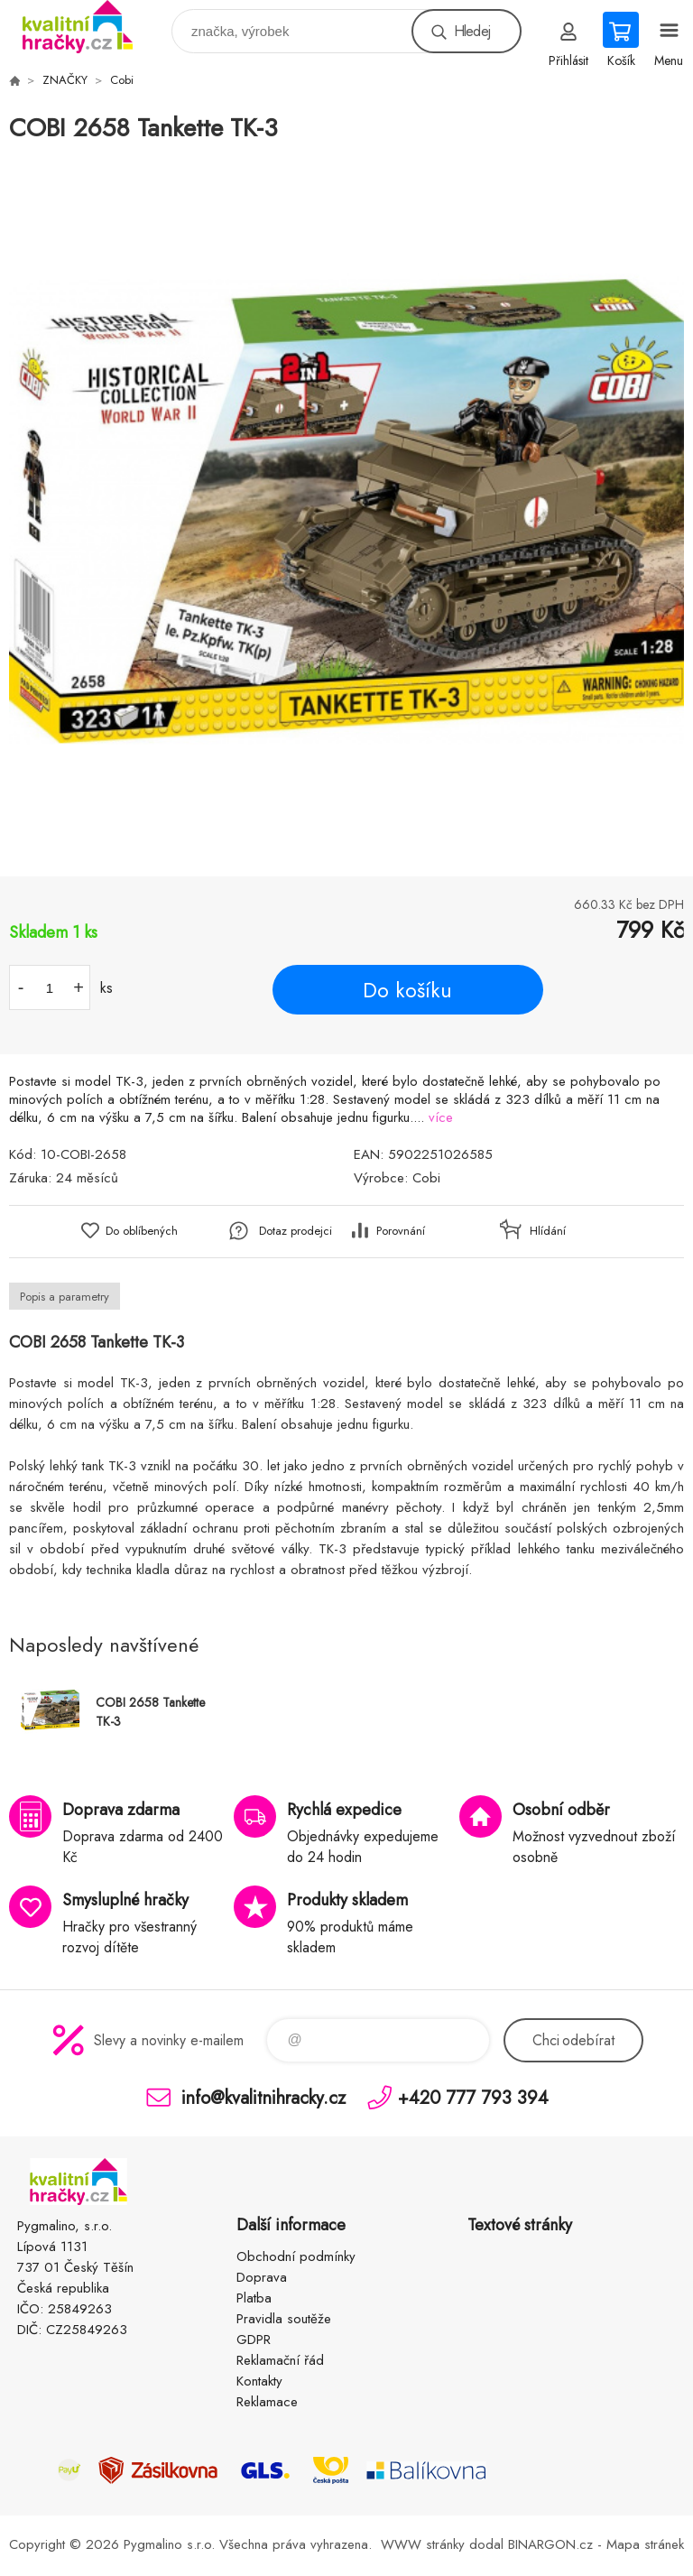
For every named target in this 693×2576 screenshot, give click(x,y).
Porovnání (400, 1230)
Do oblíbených (142, 1230)
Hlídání (548, 1230)
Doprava (261, 2277)
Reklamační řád (280, 2360)
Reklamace (267, 2402)
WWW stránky (423, 2544)
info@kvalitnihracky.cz (263, 2097)
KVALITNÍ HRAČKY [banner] (89, 26)
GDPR (253, 2339)
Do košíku (407, 990)
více (441, 1117)
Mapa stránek (645, 2544)
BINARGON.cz (550, 2544)
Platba (254, 2298)
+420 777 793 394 (473, 2097)
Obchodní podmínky (296, 2256)
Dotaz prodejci (295, 1230)
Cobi (122, 79)
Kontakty (259, 2381)
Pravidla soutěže (283, 2319)
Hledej (472, 31)
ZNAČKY (65, 79)
